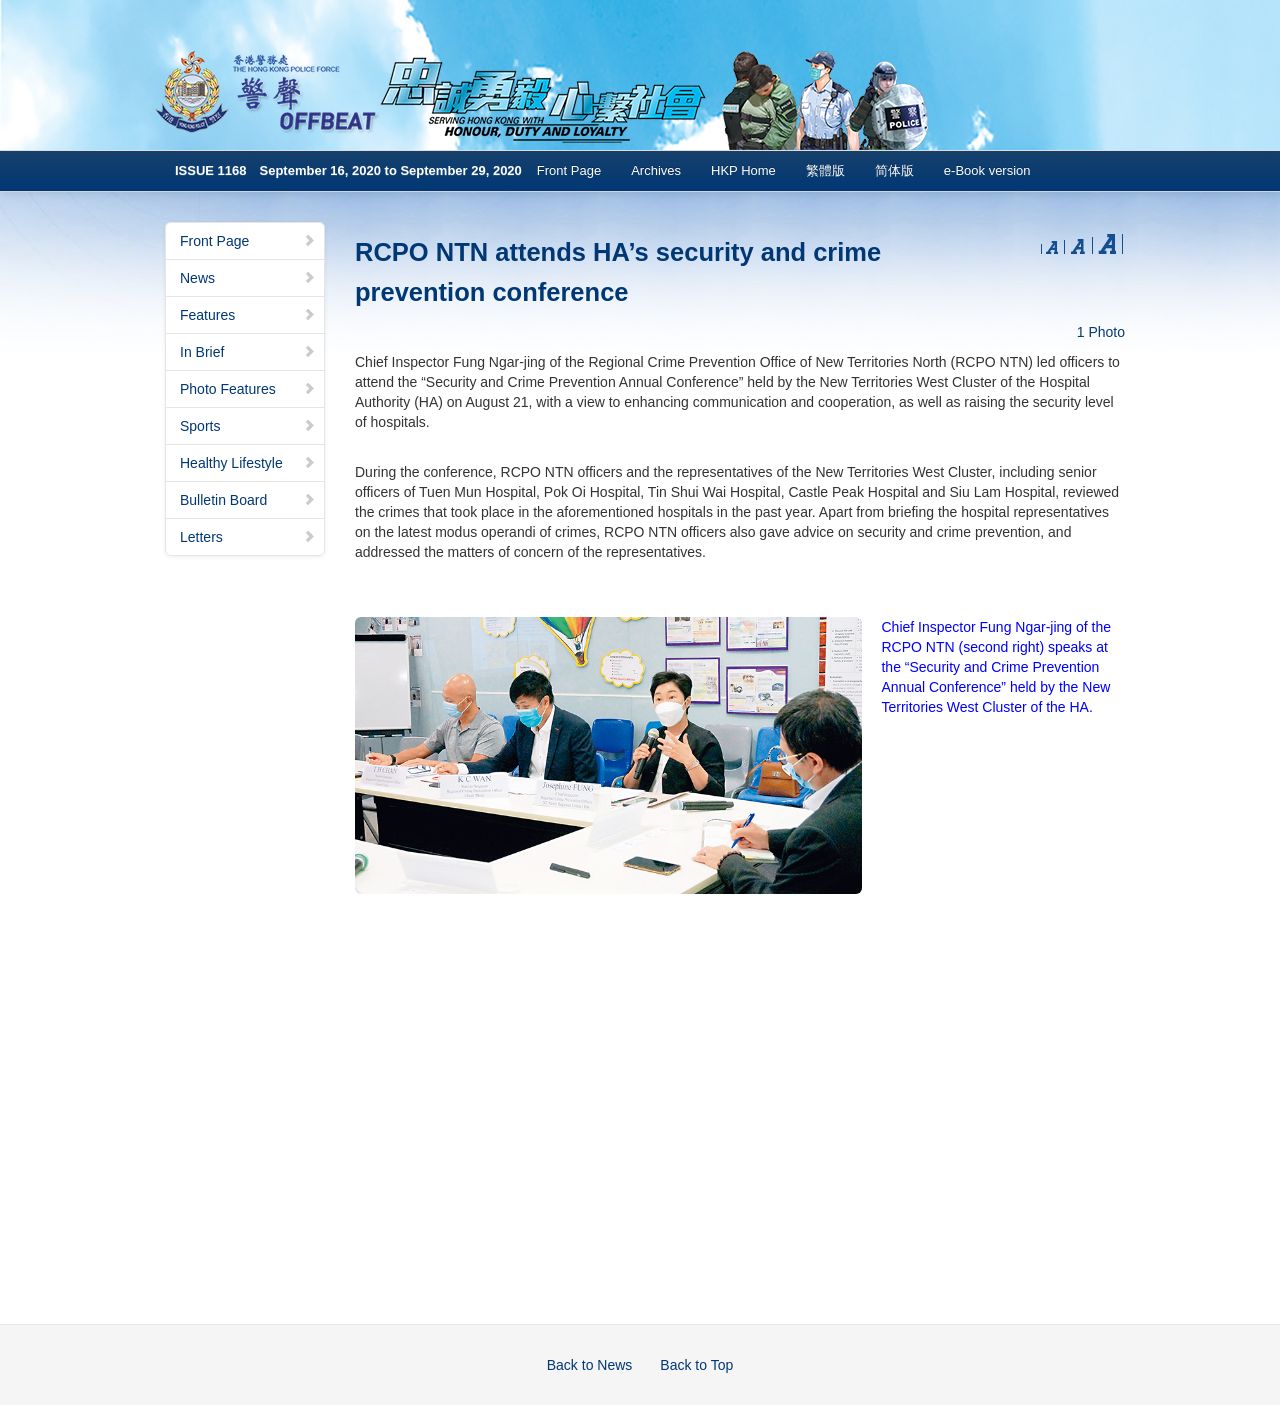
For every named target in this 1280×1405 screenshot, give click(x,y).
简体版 (894, 170)
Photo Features (248, 389)
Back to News (590, 1365)
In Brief (248, 352)
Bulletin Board (248, 500)
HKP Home (743, 170)
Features (248, 315)
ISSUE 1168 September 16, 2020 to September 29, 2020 (348, 170)
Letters (248, 537)
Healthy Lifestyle (248, 463)
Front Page (569, 170)
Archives (656, 170)
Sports (248, 426)
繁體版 (825, 170)
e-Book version (987, 170)
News (248, 278)
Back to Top (696, 1365)
